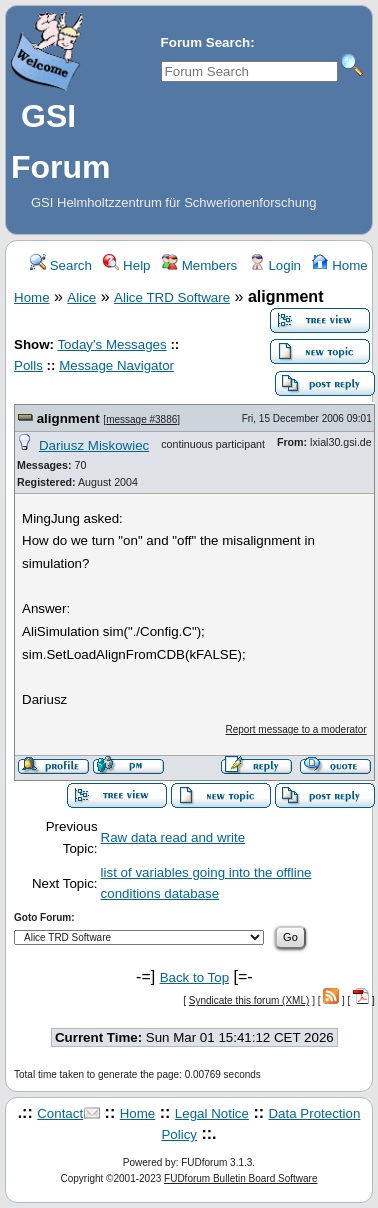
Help (126, 265)
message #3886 (141, 419)
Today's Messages (111, 344)
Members (199, 265)
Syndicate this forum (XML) (249, 1000)
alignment (68, 418)
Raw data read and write (173, 837)
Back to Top (194, 977)
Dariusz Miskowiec (94, 445)
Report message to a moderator (296, 729)
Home (339, 265)
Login (275, 265)
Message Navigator (116, 365)
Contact (60, 1113)
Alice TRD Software (172, 297)
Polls (28, 365)
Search (61, 265)
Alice (81, 297)
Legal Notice (212, 1113)
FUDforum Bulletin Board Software (240, 1178)
